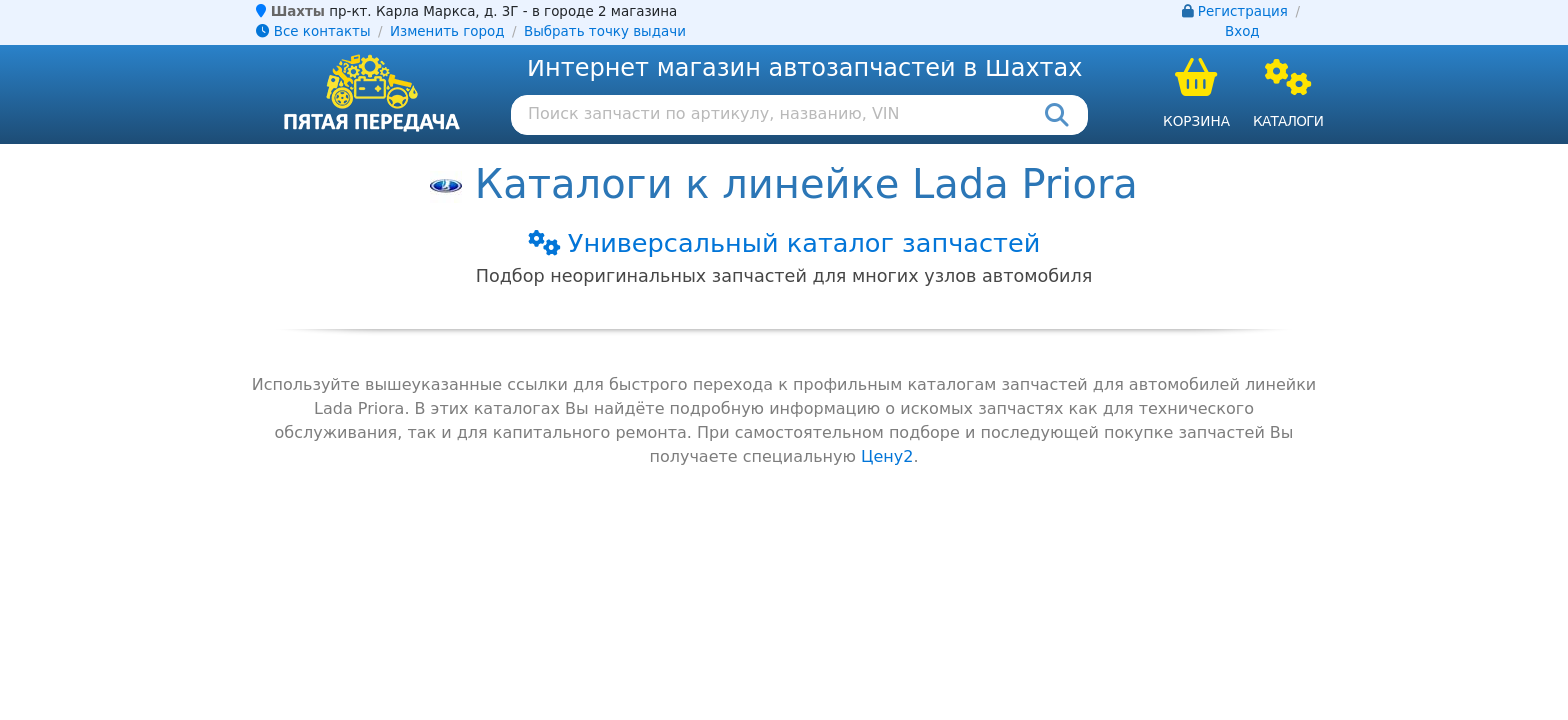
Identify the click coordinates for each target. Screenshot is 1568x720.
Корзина (1196, 121)
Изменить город (447, 31)
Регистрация (1243, 11)
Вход (1242, 31)
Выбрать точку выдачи (605, 31)
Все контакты (313, 31)
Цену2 (887, 456)
